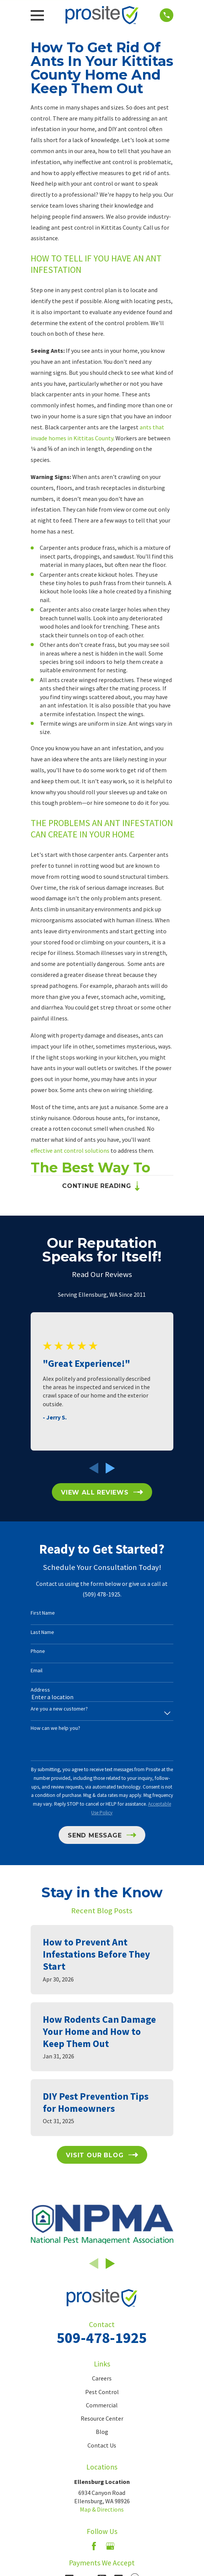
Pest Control (102, 2392)
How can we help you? (55, 1729)
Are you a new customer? (59, 1709)
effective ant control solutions (71, 1150)
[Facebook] (94, 2547)
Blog (102, 2432)
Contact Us (101, 2445)
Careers (102, 2379)
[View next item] (110, 1468)
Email (36, 1671)
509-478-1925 (102, 2338)
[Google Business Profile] (110, 2547)
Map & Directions (102, 2510)
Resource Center (102, 2419)
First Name (43, 1613)
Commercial (102, 2406)
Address (40, 1690)
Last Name (42, 1633)
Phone (38, 1652)
